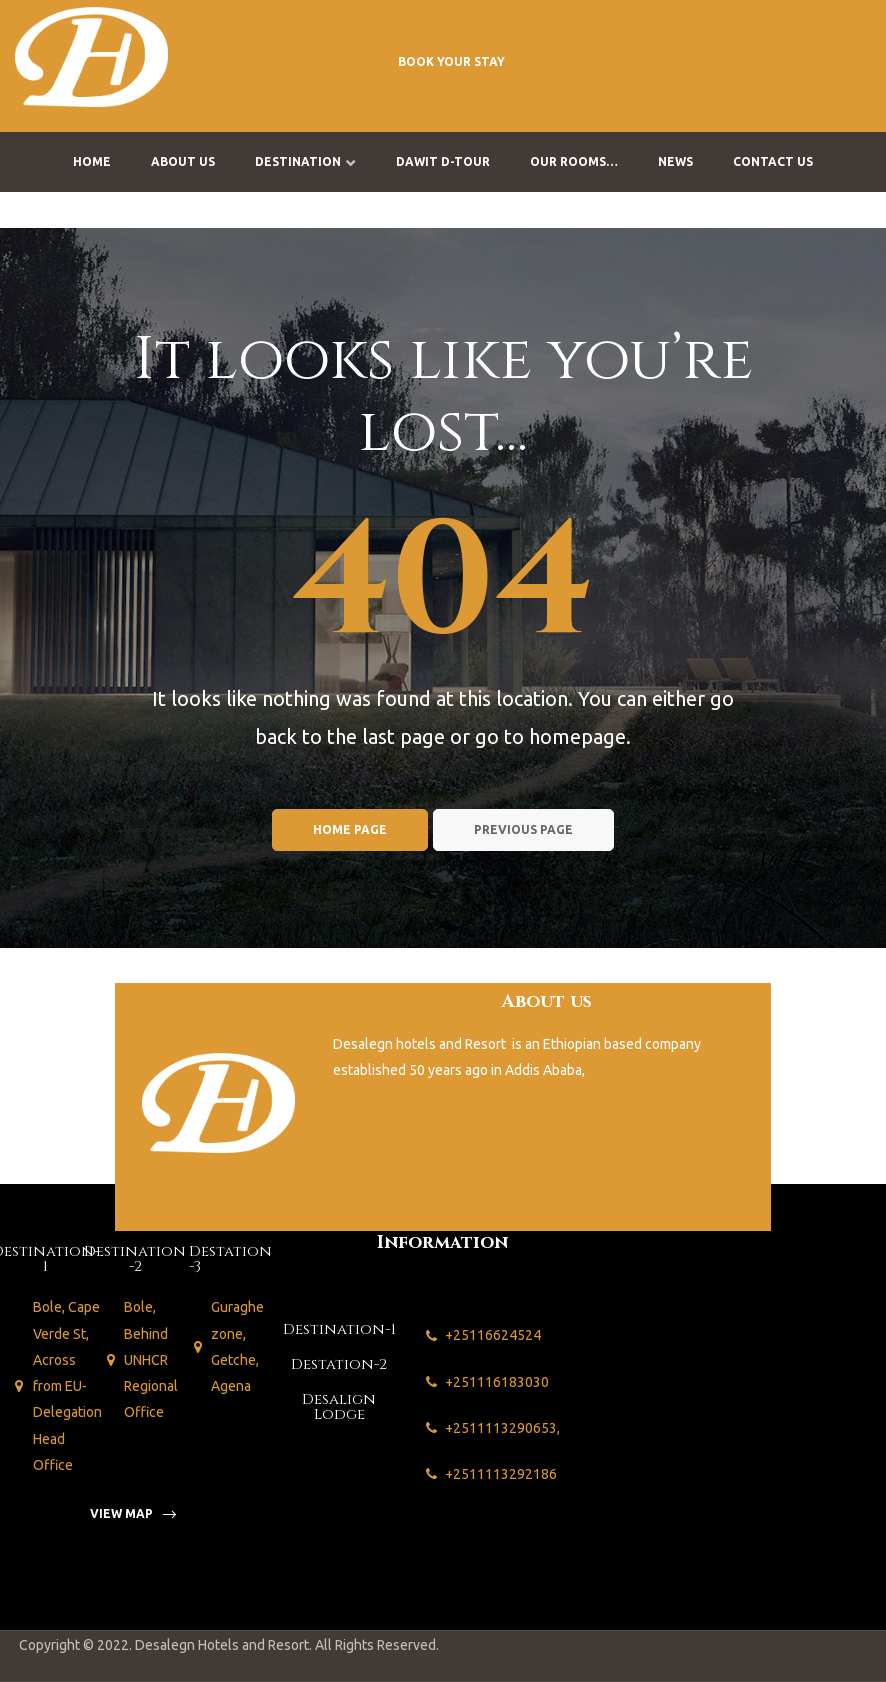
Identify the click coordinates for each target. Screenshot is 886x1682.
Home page (350, 829)
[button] (451, 61)
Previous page (523, 829)
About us (183, 161)
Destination (305, 161)
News (675, 161)
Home (92, 161)
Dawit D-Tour (443, 161)
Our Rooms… (574, 161)
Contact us (773, 161)
